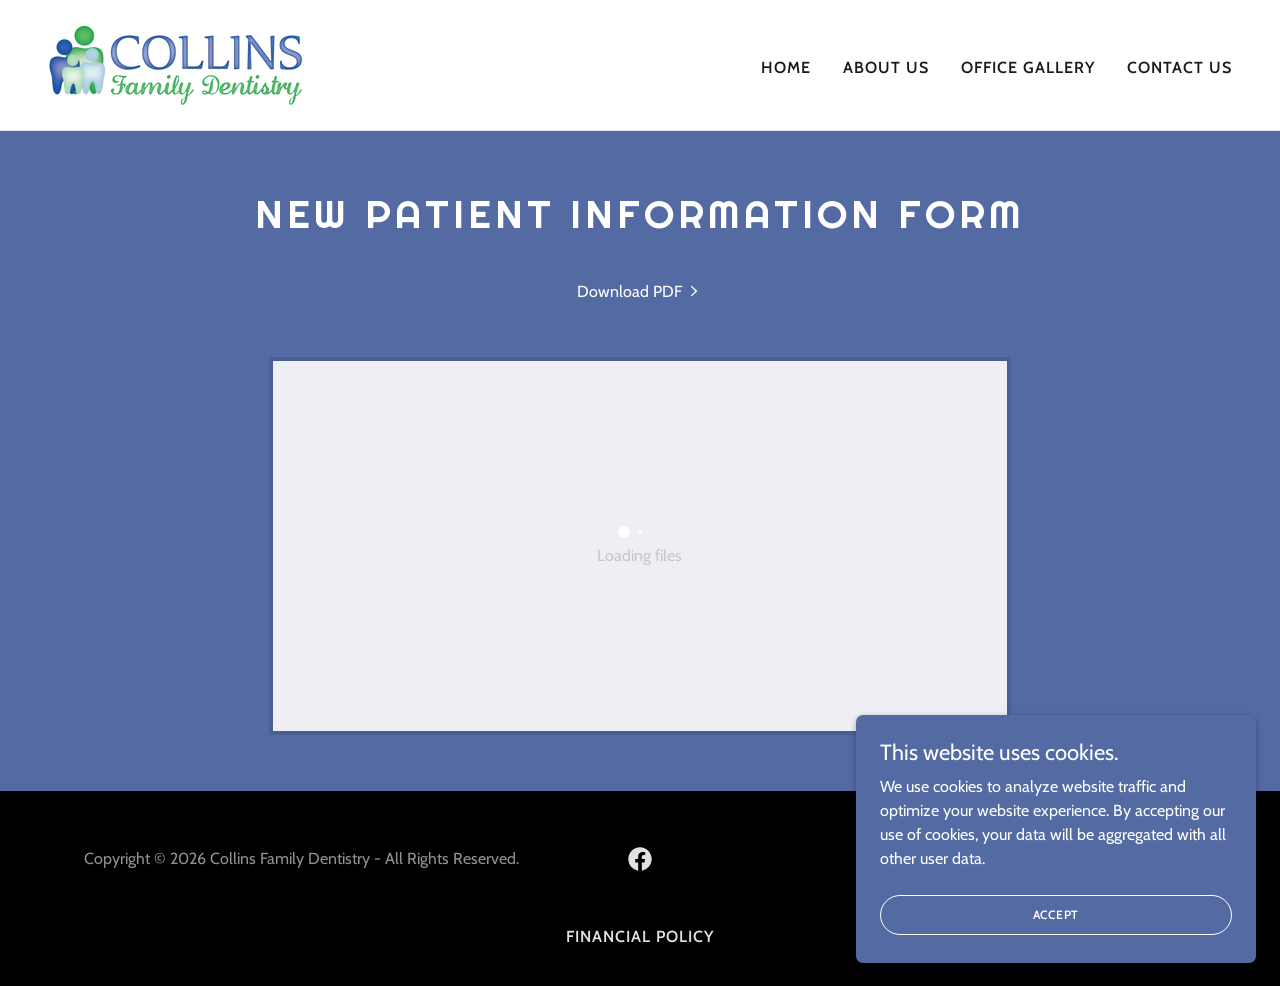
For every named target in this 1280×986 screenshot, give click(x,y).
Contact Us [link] (1179, 67)
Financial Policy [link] (640, 936)
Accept (1056, 914)
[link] (176, 63)
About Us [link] (886, 67)
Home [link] (786, 67)
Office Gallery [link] (1028, 67)
